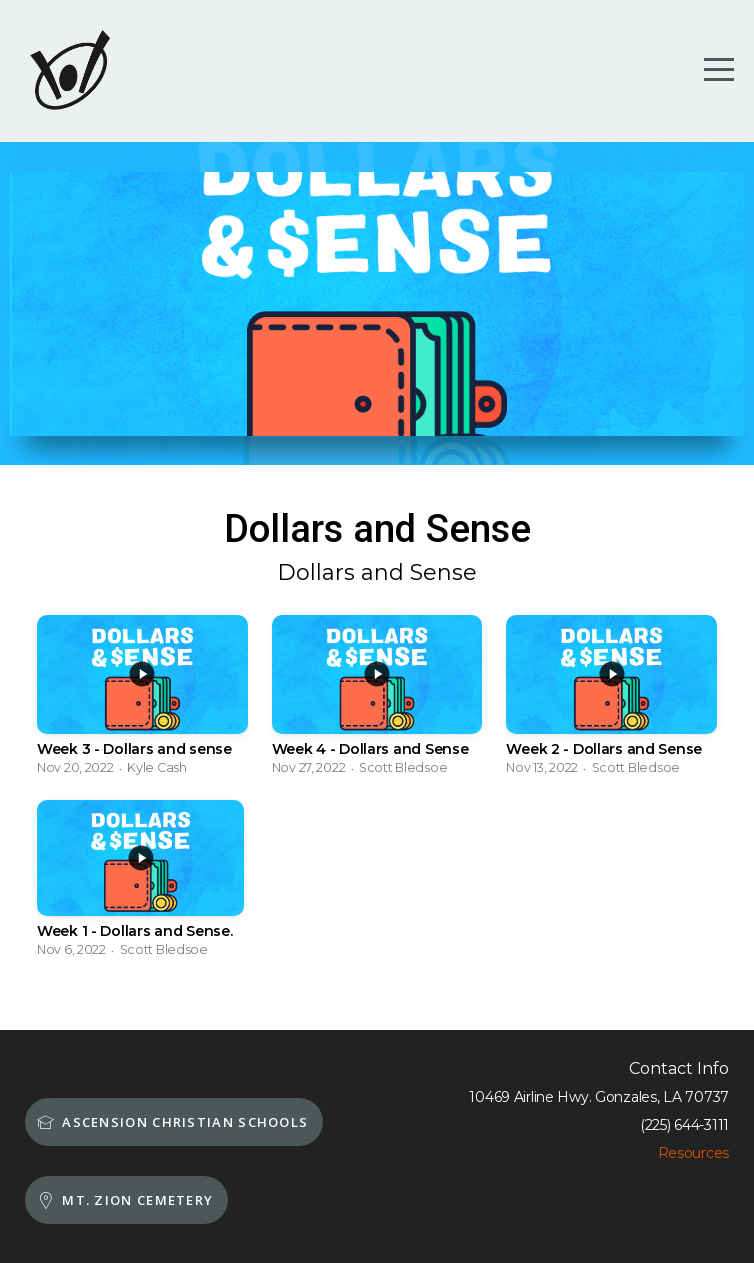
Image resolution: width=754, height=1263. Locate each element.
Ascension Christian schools (171, 1122)
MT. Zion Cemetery (124, 1200)
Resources (693, 1153)
